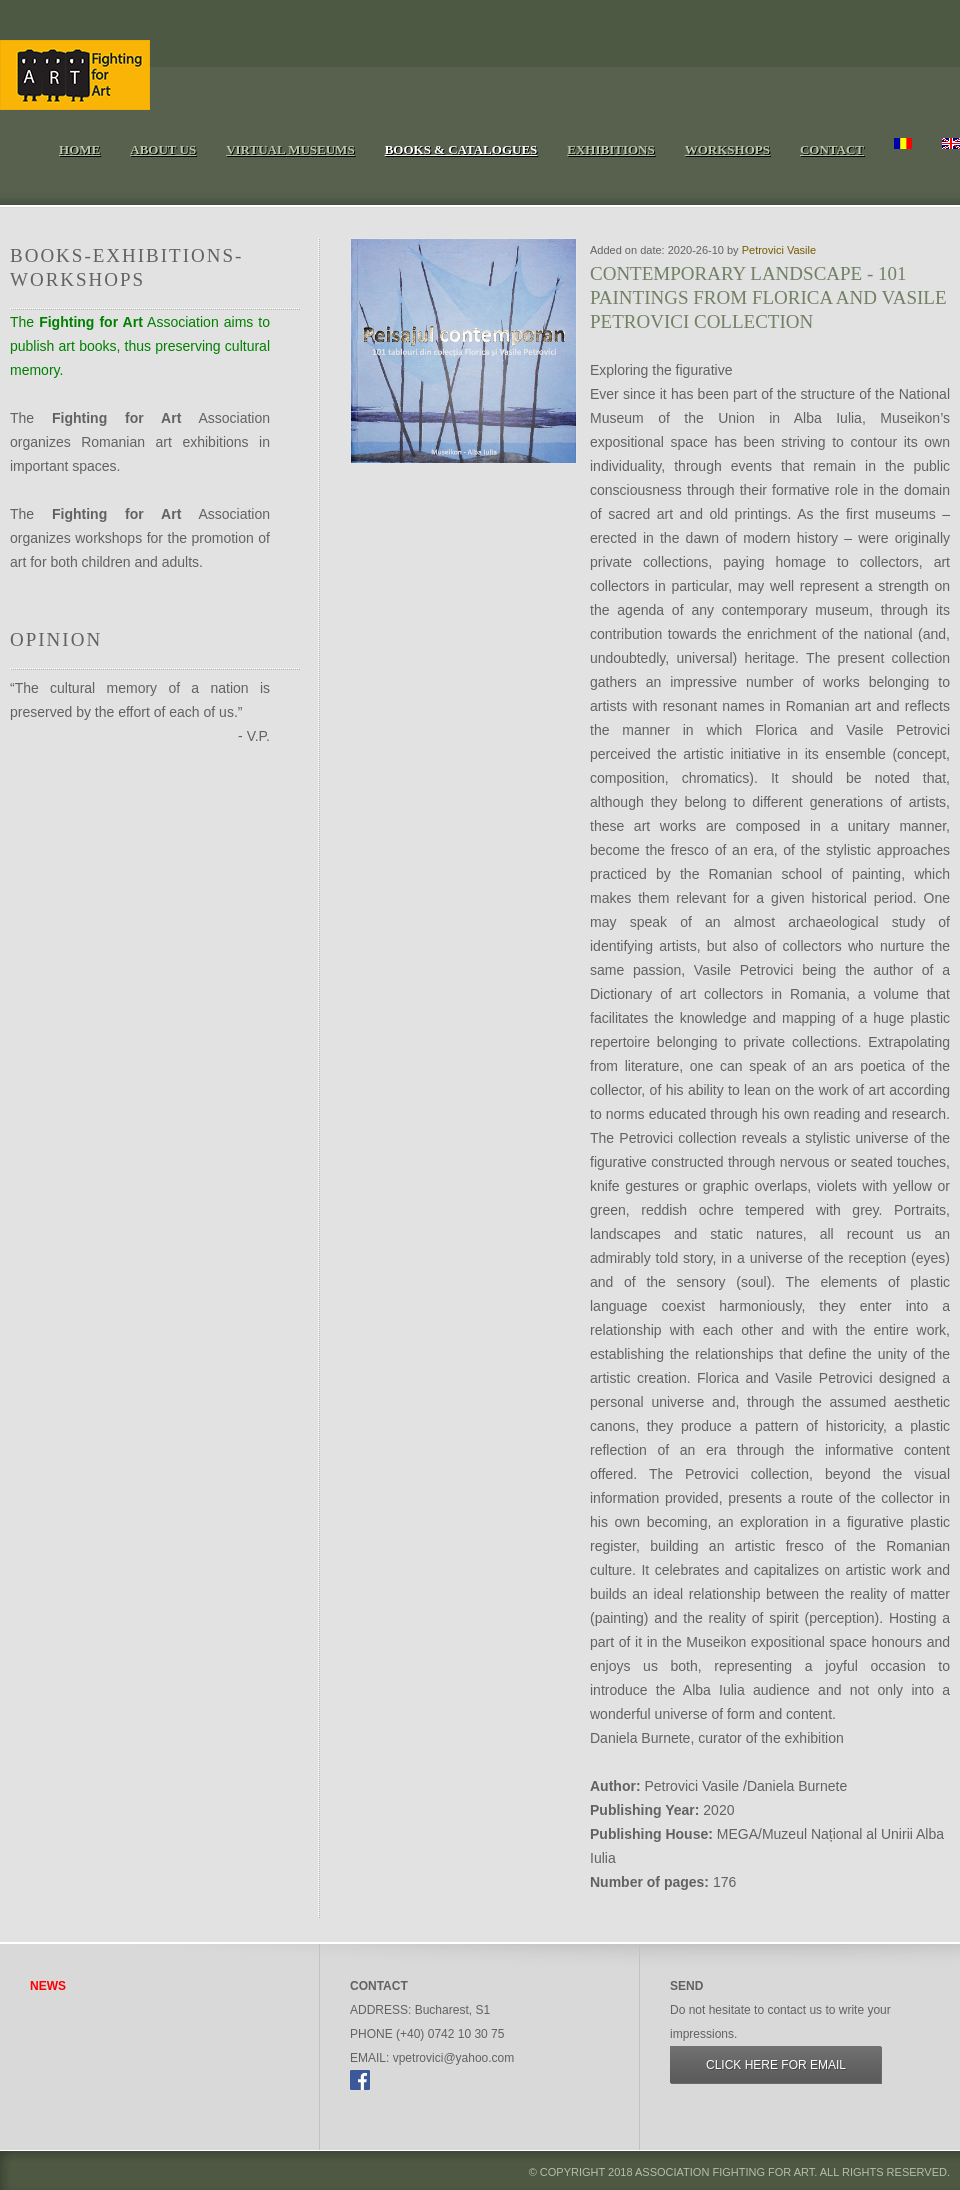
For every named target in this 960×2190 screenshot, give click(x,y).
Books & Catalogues (461, 149)
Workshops (727, 149)
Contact (832, 149)
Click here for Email (776, 2065)
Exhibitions (610, 149)
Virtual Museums (290, 149)
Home (79, 149)
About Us (163, 149)
